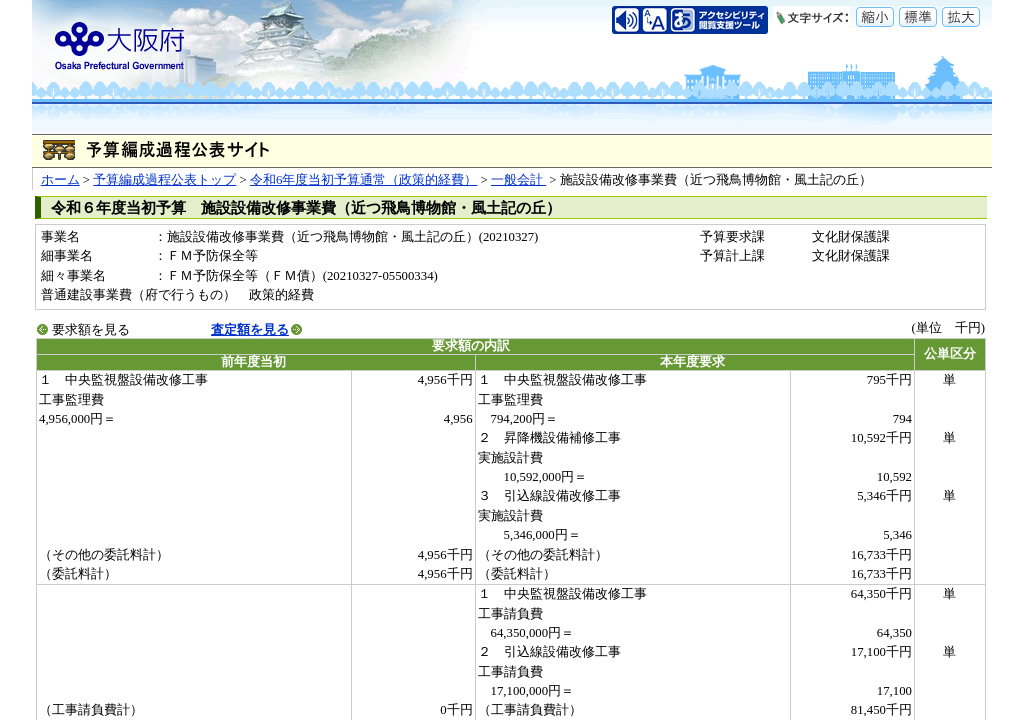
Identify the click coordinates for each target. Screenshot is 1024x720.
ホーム (60, 180)
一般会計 (518, 180)
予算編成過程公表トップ (164, 180)
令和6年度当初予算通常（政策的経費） (363, 180)
